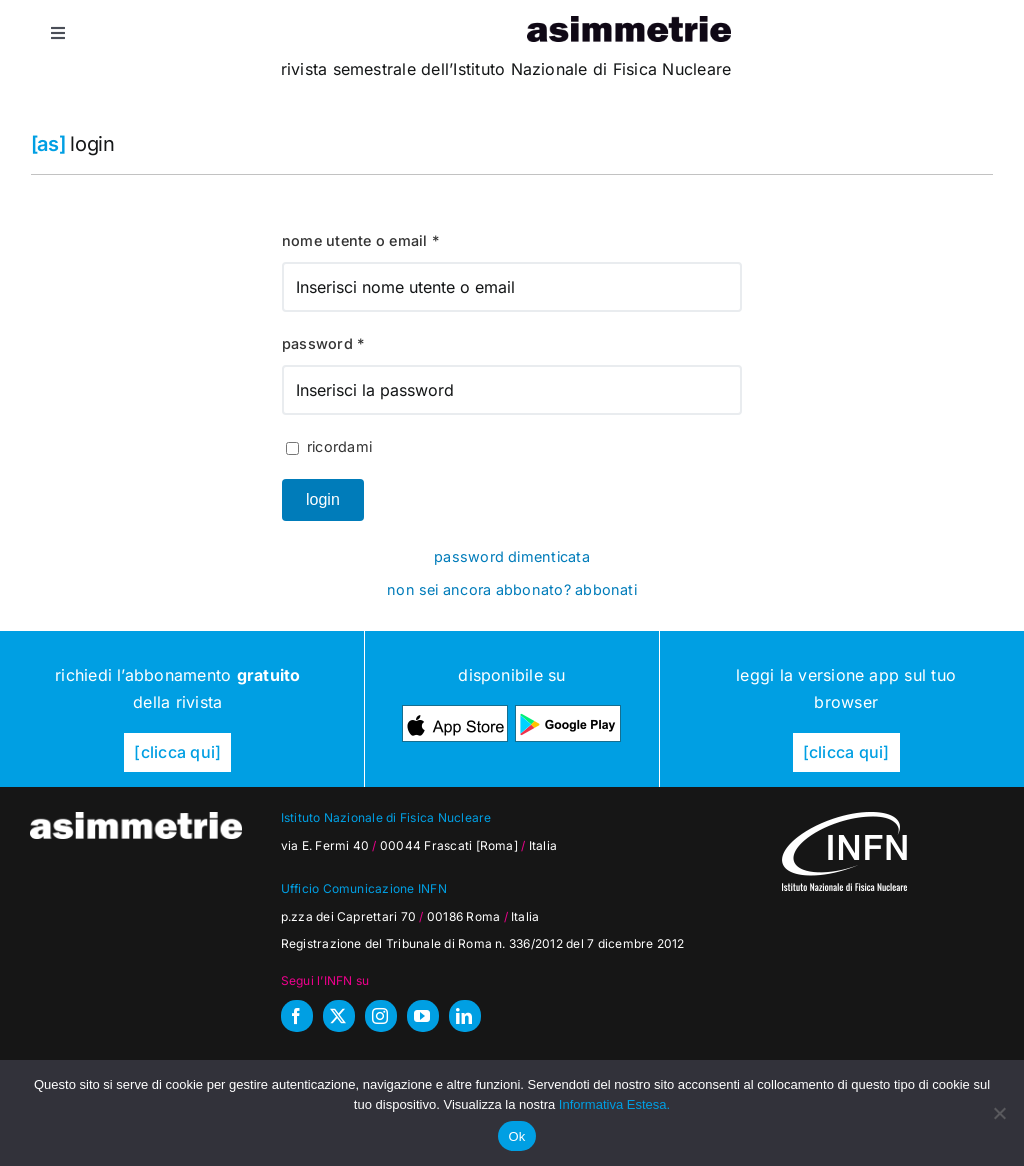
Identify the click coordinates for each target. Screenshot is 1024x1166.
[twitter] (339, 1016)
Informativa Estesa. (614, 1104)
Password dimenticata (512, 556)
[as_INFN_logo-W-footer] (844, 820)
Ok (516, 1136)
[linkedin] (465, 1016)
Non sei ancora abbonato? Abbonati (512, 589)
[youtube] (423, 1016)
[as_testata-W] (136, 820)
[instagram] (381, 1016)
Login (323, 499)
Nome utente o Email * (360, 240)
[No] (999, 1113)
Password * (323, 343)
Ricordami (329, 446)
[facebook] (297, 1016)
